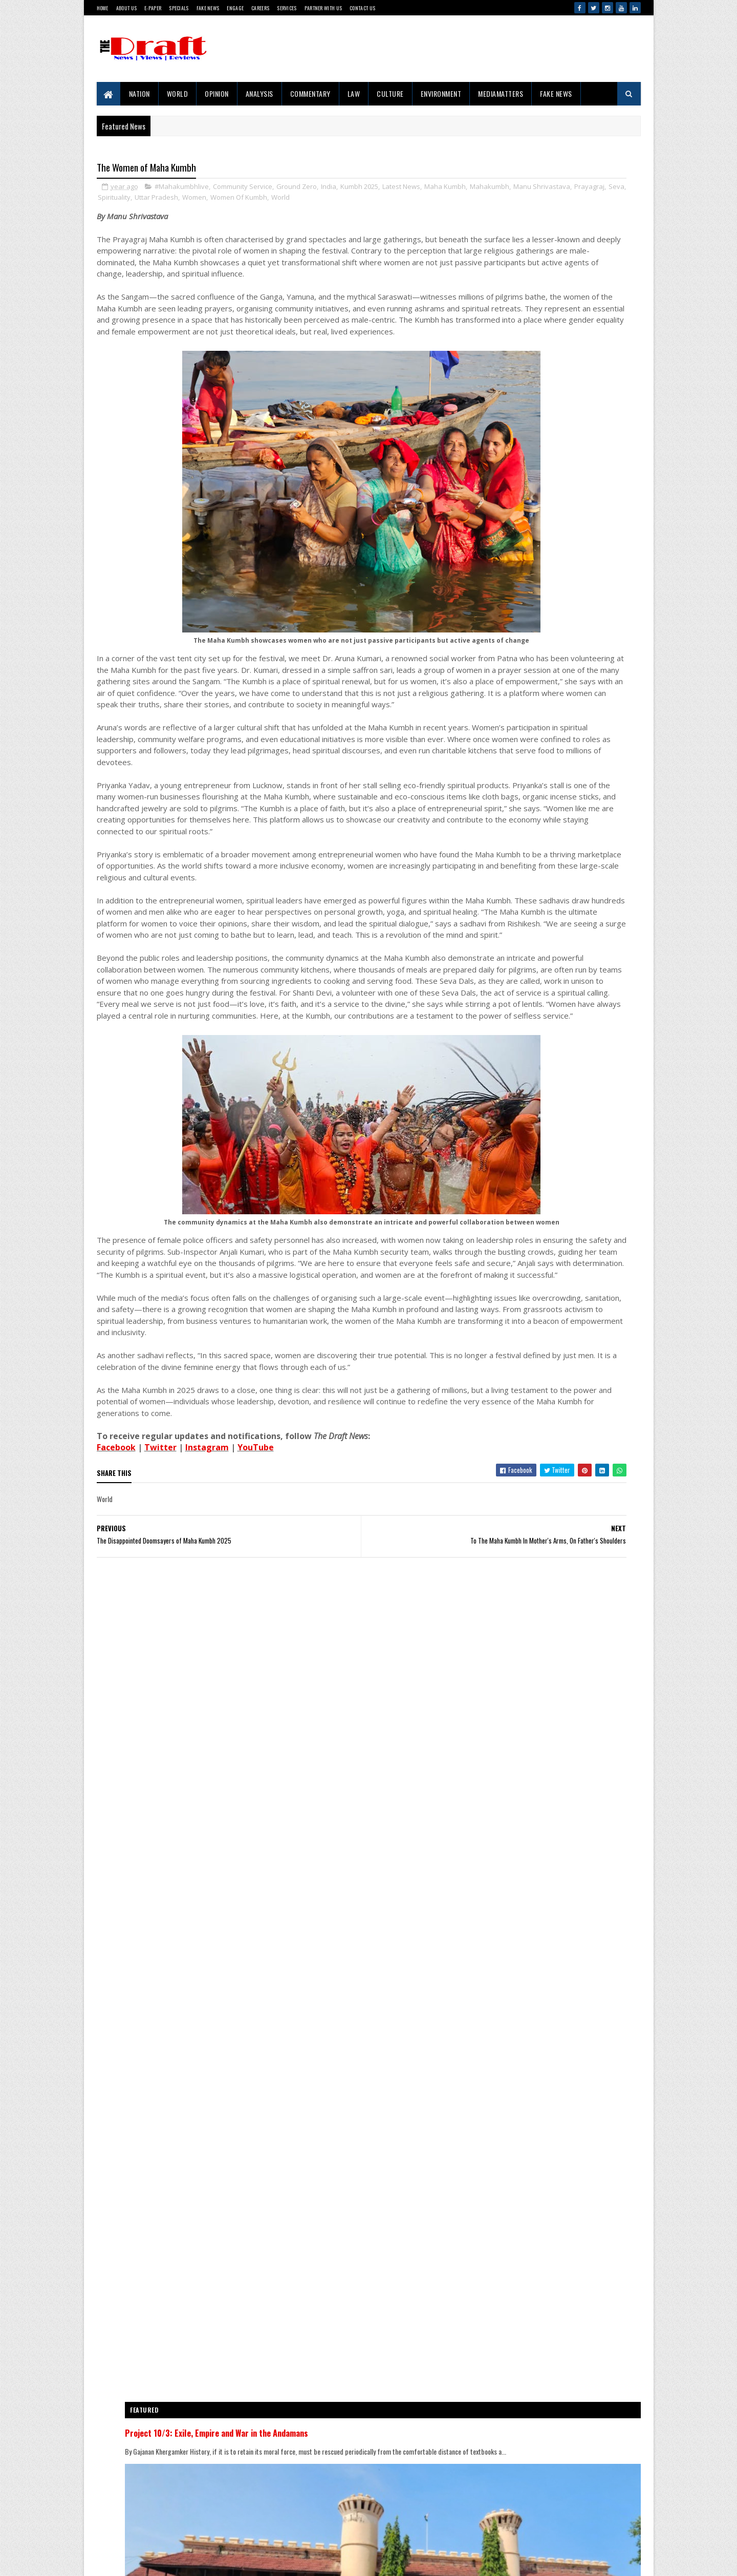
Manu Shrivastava (194, 200)
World (177, 93)
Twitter (160, 1691)
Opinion (217, 93)
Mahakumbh (142, 200)
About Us (126, 8)
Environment (441, 93)
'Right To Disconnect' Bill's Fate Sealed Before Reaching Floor (573, 1767)
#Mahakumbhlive (182, 189)
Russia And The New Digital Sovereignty (574, 1531)
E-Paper (152, 8)
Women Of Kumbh (422, 200)
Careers (260, 8)
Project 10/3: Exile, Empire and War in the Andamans (550, 1030)
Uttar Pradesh (340, 200)
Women (378, 200)
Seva (269, 200)
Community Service (242, 189)
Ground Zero (296, 189)
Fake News (208, 8)
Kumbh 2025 (359, 189)
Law (354, 93)
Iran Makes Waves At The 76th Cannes (573, 1710)
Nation (139, 93)
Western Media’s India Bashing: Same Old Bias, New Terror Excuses (577, 1851)
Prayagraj (242, 200)
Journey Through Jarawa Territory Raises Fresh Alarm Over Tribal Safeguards (576, 1284)
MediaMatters (500, 93)
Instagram (207, 1691)
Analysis (259, 93)
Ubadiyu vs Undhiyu (548, 2088)
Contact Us (362, 8)
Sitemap (133, 2528)
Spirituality (297, 200)
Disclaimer (136, 2510)
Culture (390, 93)
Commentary (310, 93)
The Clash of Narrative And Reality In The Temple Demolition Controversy (576, 1221)
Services (286, 8)
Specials (178, 8)
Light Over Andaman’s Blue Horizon (568, 1910)
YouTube (255, 1691)
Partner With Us (323, 8)
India (328, 189)
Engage (235, 8)
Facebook (116, 1691)
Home (103, 8)
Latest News (401, 189)
